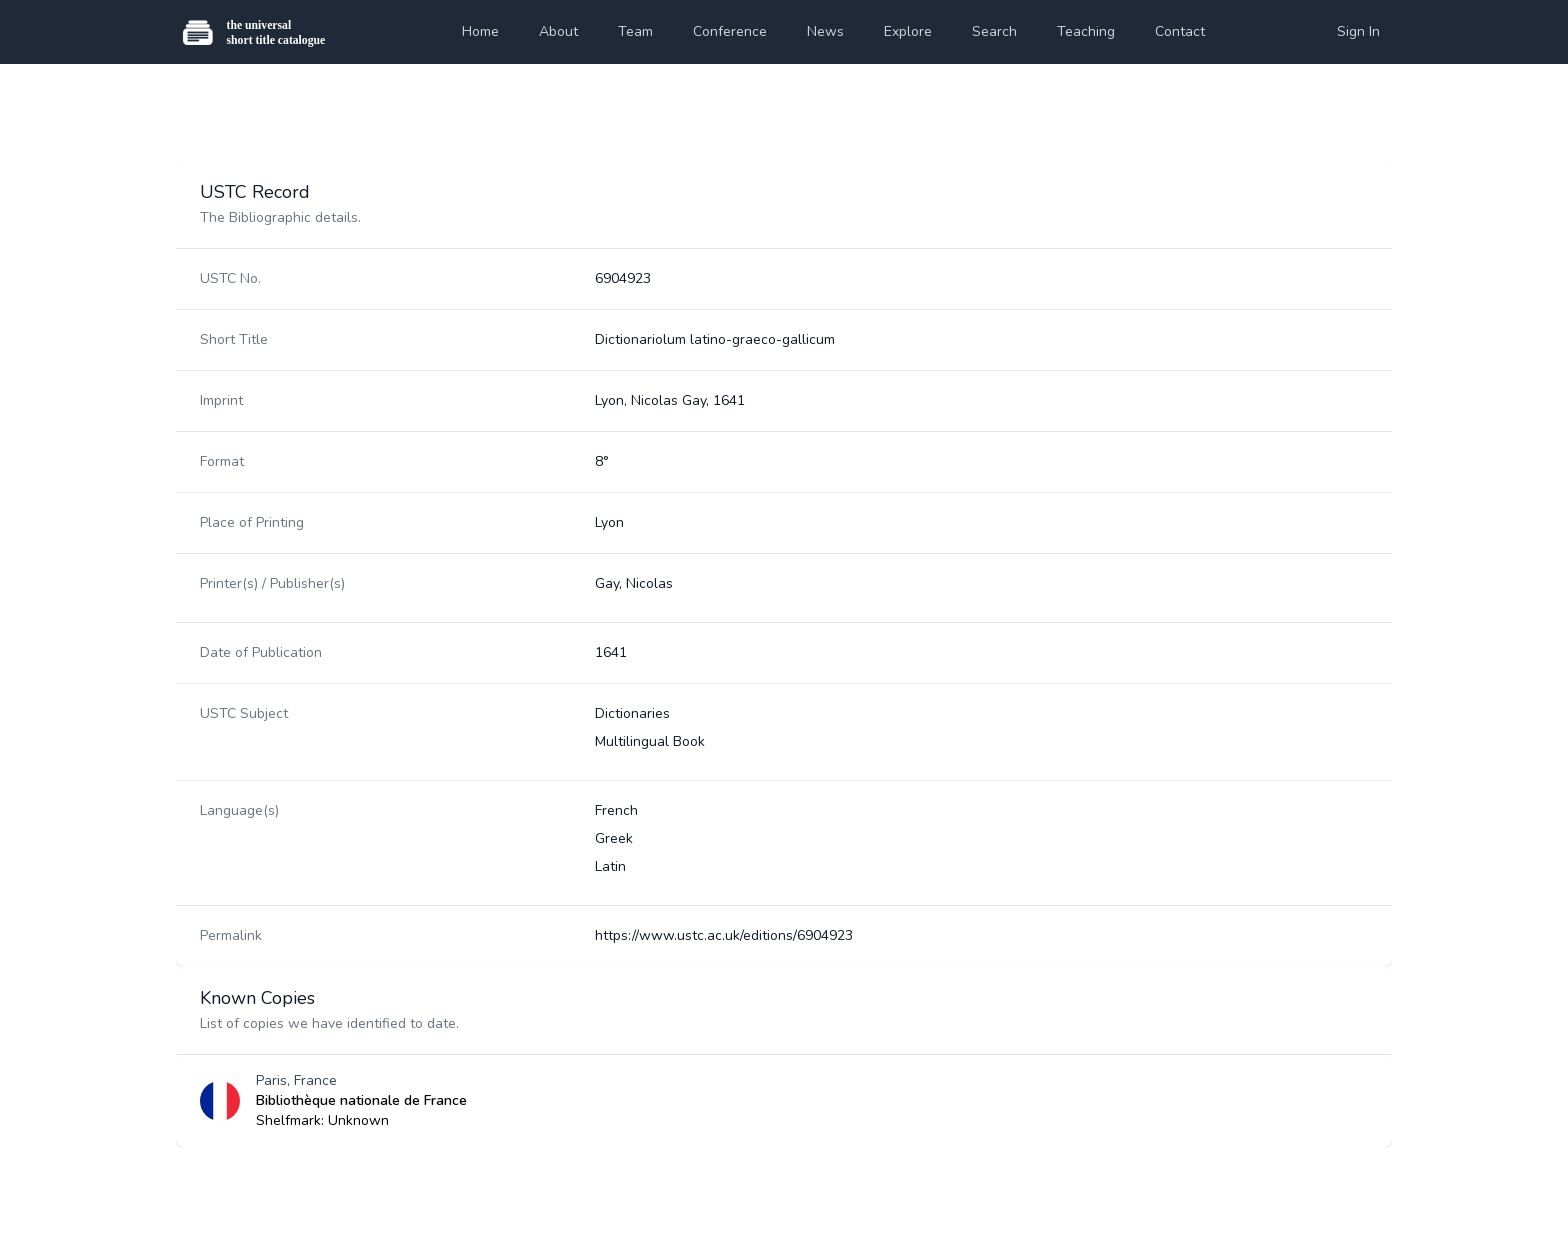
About (558, 31)
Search (994, 31)
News (825, 31)
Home (480, 31)
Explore (908, 31)
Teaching (1086, 31)
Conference (730, 31)
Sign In (1358, 31)
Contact (1180, 31)
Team (635, 31)
